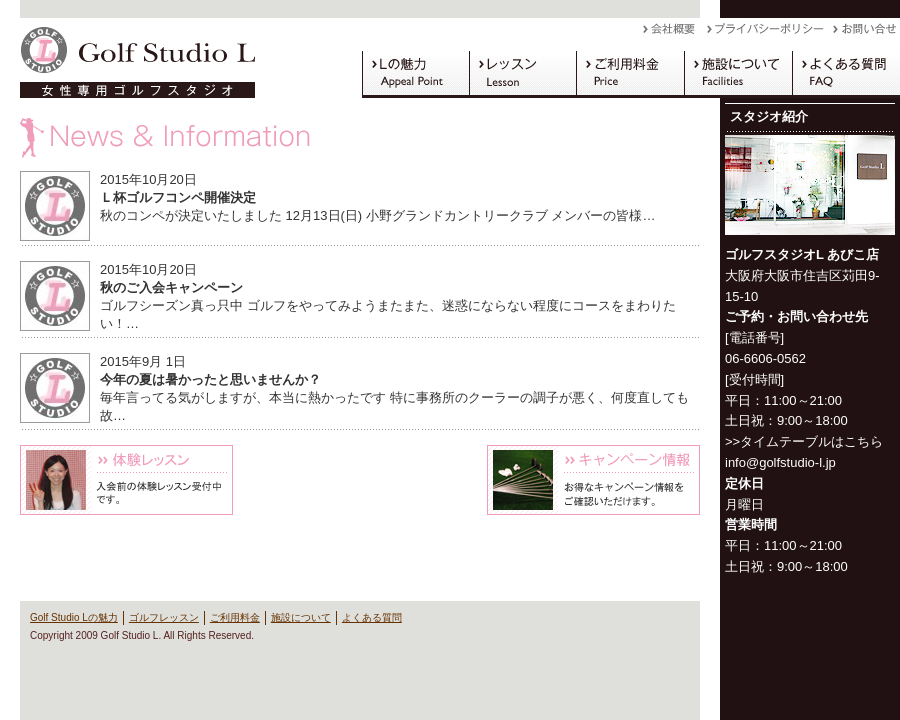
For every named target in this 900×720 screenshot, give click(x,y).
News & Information (360, 138)
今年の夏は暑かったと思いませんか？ (210, 379)
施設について (738, 74)
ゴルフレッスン (522, 74)
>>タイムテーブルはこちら (804, 441)
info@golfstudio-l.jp (780, 462)
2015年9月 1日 (143, 361)
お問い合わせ (866, 34)
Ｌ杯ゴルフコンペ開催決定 (178, 197)
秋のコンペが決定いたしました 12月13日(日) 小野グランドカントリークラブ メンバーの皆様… (377, 215)
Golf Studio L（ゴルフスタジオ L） (130, 58)
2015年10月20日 (148, 179)
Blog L (359, 480)
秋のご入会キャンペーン (171, 287)
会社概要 (675, 34)
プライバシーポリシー (770, 34)
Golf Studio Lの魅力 (415, 74)
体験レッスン (126, 480)
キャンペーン (593, 480)
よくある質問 (846, 74)
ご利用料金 (630, 74)
